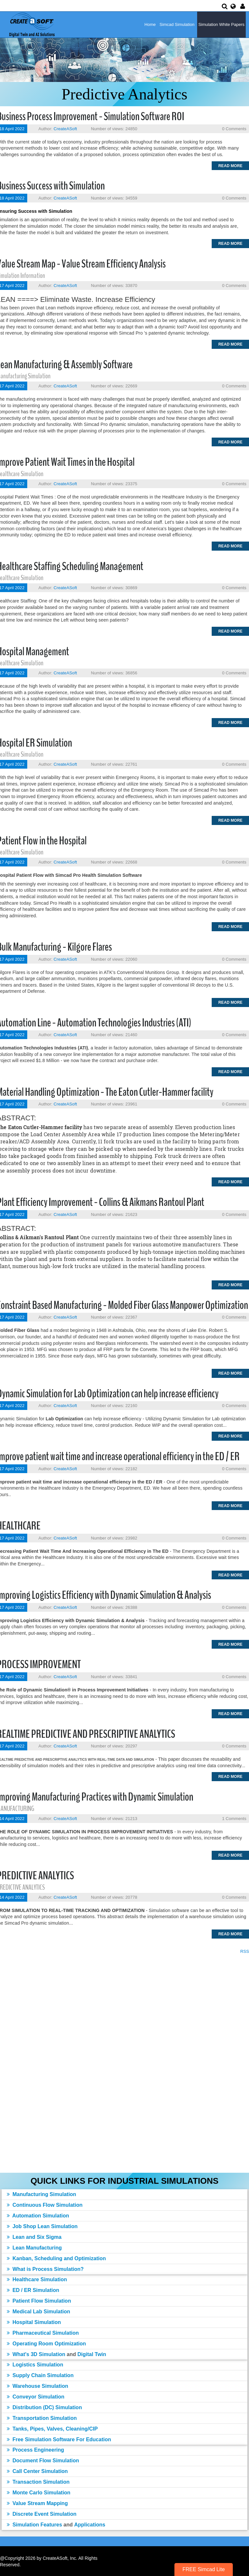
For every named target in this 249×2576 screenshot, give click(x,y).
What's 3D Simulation (36, 2354)
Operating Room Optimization (46, 2343)
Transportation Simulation (42, 2418)
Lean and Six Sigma (34, 2237)
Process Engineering (35, 2450)
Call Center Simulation (37, 2471)
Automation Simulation (38, 2215)
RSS (244, 1951)
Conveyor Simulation (35, 2396)
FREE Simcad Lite (204, 2569)
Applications (89, 2524)
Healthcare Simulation (37, 2279)
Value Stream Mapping (37, 2503)
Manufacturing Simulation (41, 2194)
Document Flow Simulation (43, 2460)
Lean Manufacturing (34, 2247)
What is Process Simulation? (45, 2269)
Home (150, 24)
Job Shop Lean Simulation (42, 2226)
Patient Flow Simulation (39, 2301)
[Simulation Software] (31, 24)
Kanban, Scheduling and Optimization (56, 2258)
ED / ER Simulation (33, 2290)
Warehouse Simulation (37, 2386)
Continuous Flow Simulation (44, 2205)
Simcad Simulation (177, 24)
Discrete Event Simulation (42, 2514)
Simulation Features (34, 2524)
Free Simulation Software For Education (59, 2439)
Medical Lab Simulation (38, 2311)
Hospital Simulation (34, 2322)
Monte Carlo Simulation (38, 2492)
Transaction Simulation (38, 2482)
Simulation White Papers (221, 24)
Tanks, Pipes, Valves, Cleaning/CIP (52, 2429)
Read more (230, 166)
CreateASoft (65, 128)
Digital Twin (91, 2354)
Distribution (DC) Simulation (44, 2407)
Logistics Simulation (35, 2364)
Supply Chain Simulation (40, 2375)
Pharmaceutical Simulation (43, 2333)
